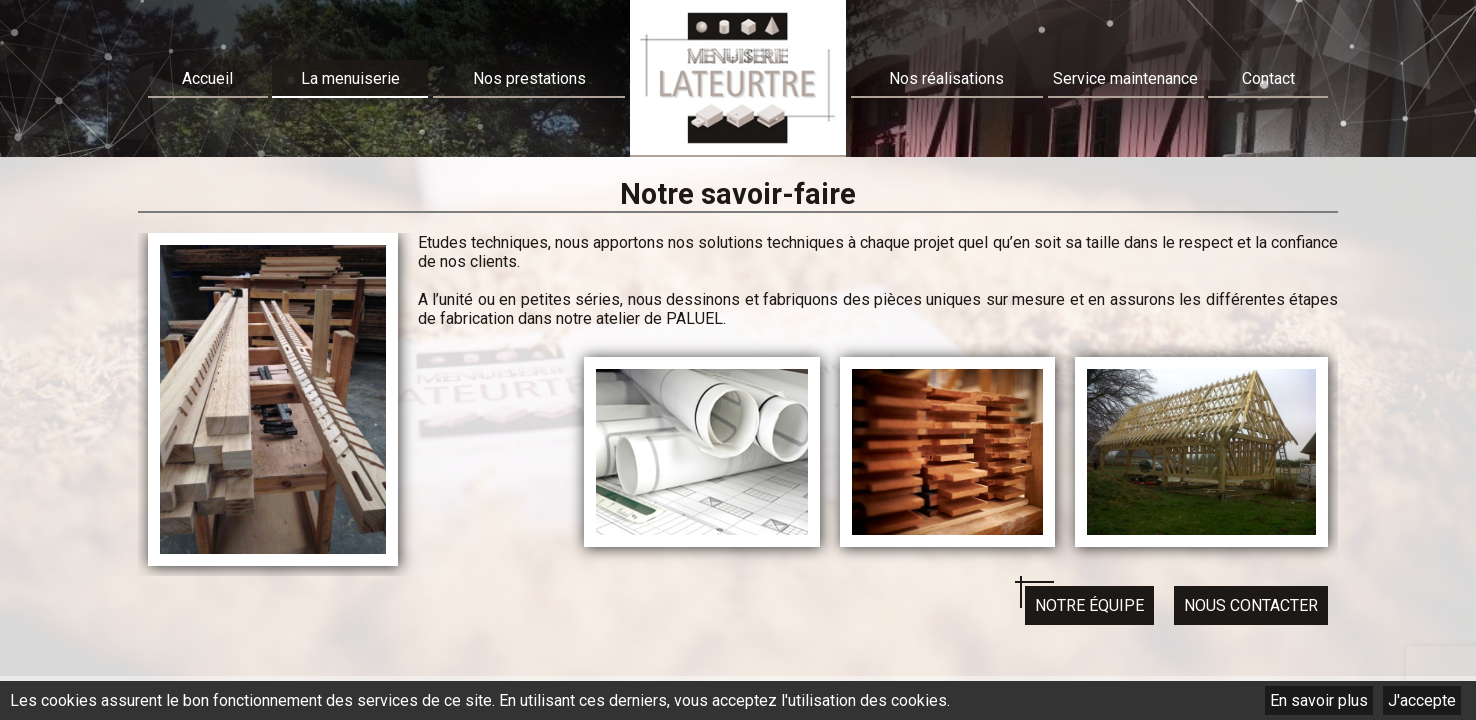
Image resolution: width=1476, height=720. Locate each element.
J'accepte (1422, 700)
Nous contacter (1251, 605)
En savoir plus (1319, 700)
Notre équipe (1089, 605)
